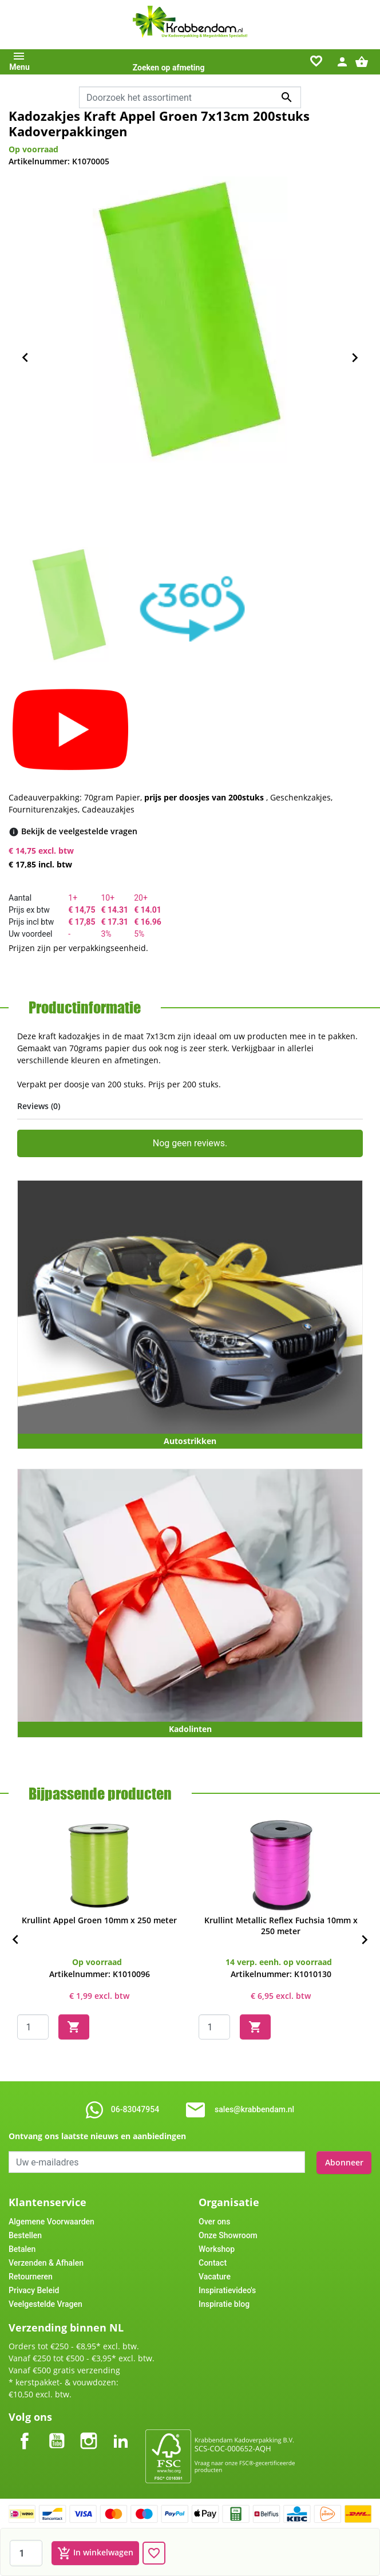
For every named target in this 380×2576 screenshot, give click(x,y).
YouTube (56, 2430)
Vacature (215, 2275)
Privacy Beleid (34, 2289)
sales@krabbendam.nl (254, 2109)
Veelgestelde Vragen (45, 2302)
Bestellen (25, 2234)
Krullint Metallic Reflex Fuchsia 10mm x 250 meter (281, 1925)
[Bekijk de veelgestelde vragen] (79, 831)
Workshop (217, 2247)
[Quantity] (33, 2027)
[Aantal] (26, 2553)
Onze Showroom (228, 2234)
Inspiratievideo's (227, 2289)
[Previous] (15, 1940)
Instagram (88, 2430)
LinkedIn (120, 2430)
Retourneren (31, 2275)
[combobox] (190, 97)
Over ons (214, 2220)
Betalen (22, 2247)
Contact (213, 2261)
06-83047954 (135, 2109)
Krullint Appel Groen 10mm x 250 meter (99, 1920)
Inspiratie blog (224, 2302)
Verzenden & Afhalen (46, 2261)
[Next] (364, 1940)
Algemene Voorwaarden (51, 2220)
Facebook (24, 2430)
